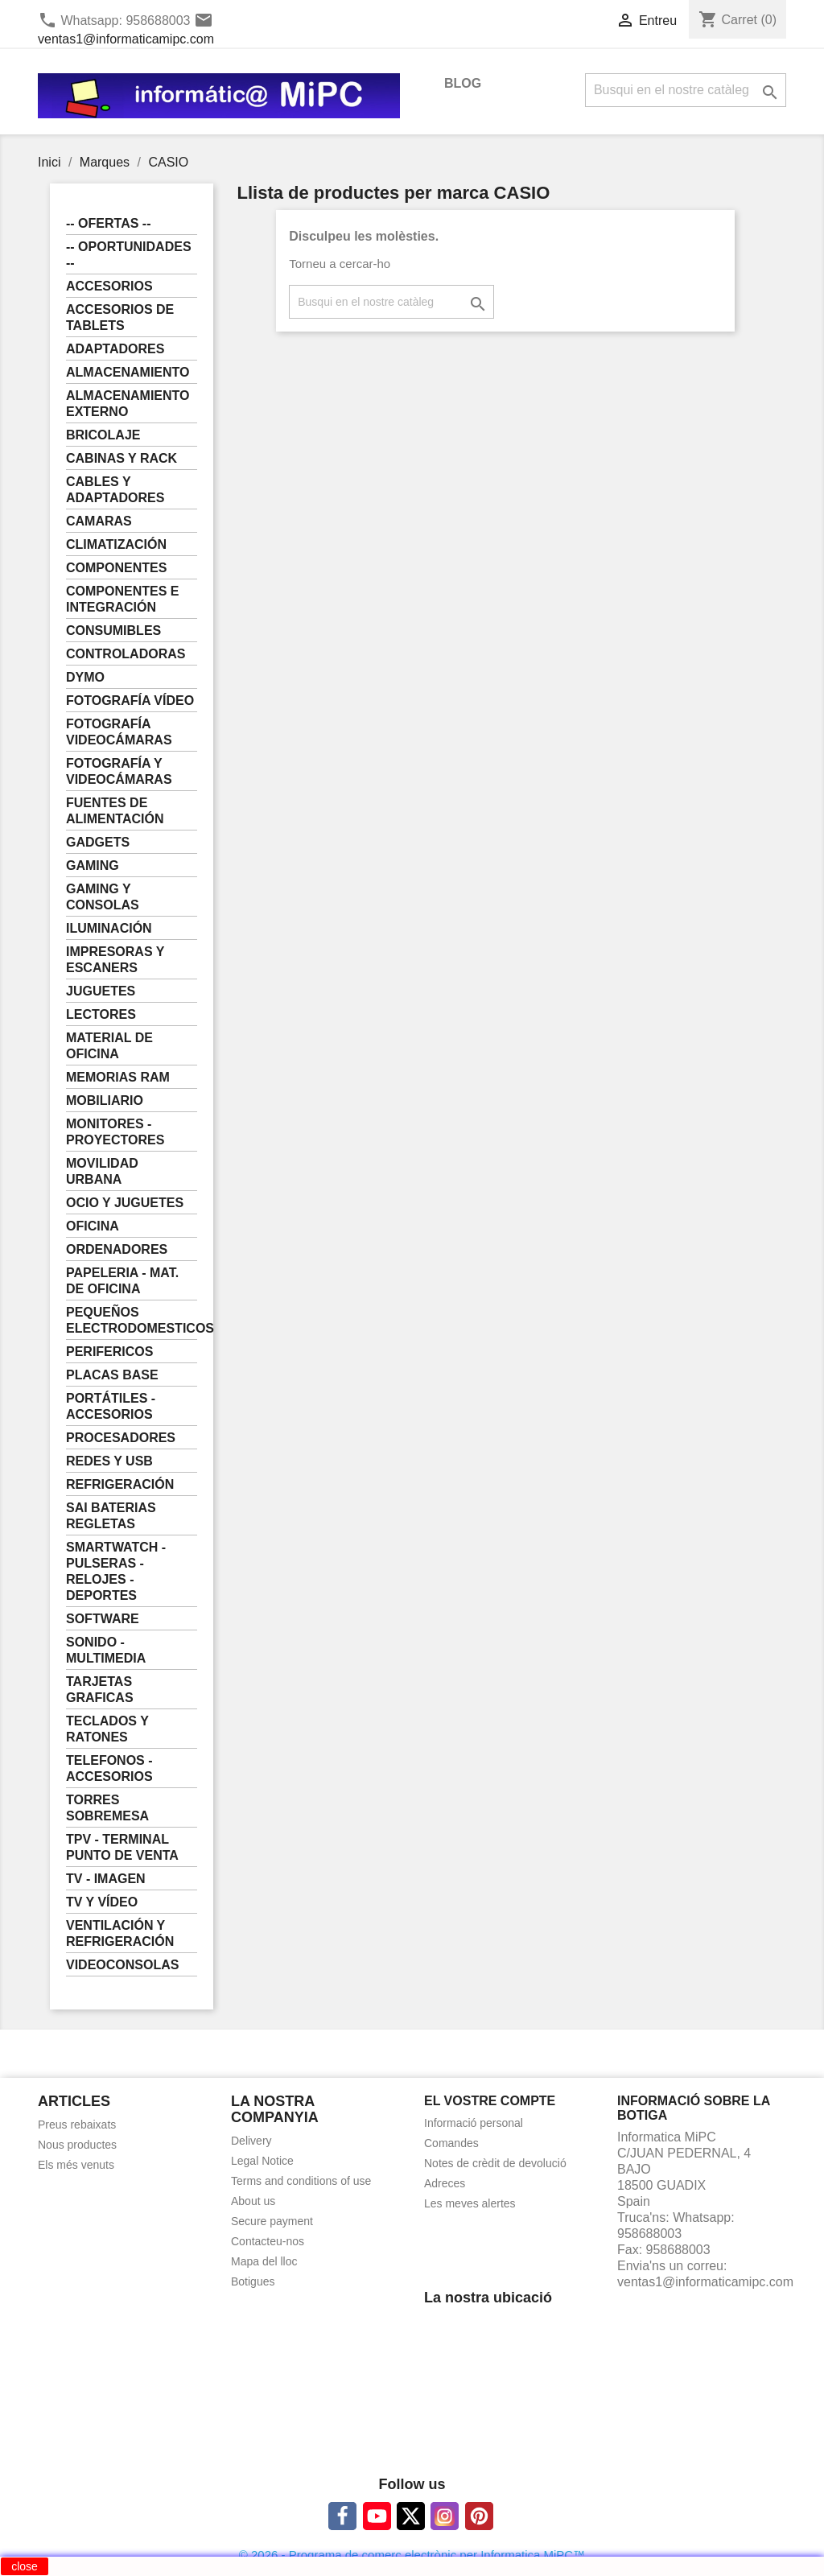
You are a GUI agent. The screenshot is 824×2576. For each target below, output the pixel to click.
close (24, 2566)
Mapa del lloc (264, 2261)
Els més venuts (76, 2164)
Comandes (451, 2143)
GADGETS (98, 842)
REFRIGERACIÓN (120, 1484)
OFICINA (92, 1226)
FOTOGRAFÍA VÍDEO (130, 700)
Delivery (251, 2140)
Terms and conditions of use (301, 2180)
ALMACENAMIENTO (127, 372)
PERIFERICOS (109, 1351)
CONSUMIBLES (113, 630)
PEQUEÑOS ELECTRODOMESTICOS (131, 1320)
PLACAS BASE (112, 1375)
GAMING (92, 865)
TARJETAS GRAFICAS (100, 1689)
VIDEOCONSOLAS (122, 1965)
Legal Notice (262, 2160)
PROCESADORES (120, 1438)
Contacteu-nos (267, 2241)
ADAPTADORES (115, 349)
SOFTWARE (102, 1619)
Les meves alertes (470, 2203)
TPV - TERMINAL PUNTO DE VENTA (122, 1847)
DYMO (85, 677)
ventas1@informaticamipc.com (126, 39)
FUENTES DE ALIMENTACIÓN (114, 811)
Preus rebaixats (77, 2124)
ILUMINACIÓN (109, 928)
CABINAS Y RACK (121, 458)
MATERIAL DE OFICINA (109, 1046)
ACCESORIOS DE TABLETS (120, 317)
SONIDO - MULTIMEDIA (106, 1650)
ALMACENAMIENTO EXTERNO (127, 403)
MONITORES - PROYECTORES (115, 1132)
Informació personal (473, 2122)
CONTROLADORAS (125, 654)
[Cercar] (685, 90)
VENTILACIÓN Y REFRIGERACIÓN (120, 1933)
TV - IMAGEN (106, 1879)
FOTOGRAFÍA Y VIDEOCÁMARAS (119, 771)
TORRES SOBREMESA (107, 1808)
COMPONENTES (116, 568)
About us (253, 2201)
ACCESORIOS (109, 286)
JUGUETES (100, 991)
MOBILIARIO (104, 1100)
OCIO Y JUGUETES (124, 1203)
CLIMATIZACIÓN (116, 544)
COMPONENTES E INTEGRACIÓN (122, 599)
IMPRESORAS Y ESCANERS (115, 960)
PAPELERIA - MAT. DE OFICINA (122, 1281)
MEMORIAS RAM (118, 1077)
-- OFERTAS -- (108, 223)
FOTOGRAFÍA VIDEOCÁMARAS (119, 732)
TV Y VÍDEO (102, 1902)
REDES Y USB (109, 1461)
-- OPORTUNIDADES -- (129, 255)
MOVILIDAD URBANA (102, 1171)
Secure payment (272, 2221)
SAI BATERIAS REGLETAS (111, 1516)
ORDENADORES (116, 1249)
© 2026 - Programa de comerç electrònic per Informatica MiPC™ (412, 2555)
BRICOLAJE (103, 435)
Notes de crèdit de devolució (495, 2163)
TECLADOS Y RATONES (107, 1729)
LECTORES (101, 1014)
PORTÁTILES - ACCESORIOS (110, 1406)
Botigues (252, 2281)
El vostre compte (489, 2101)
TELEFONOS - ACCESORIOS (109, 1768)
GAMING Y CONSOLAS (102, 897)
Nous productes (77, 2144)
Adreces (444, 2183)
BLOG (462, 83)
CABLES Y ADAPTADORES (115, 490)
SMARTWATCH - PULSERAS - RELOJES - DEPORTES (116, 1571)
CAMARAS (99, 521)
